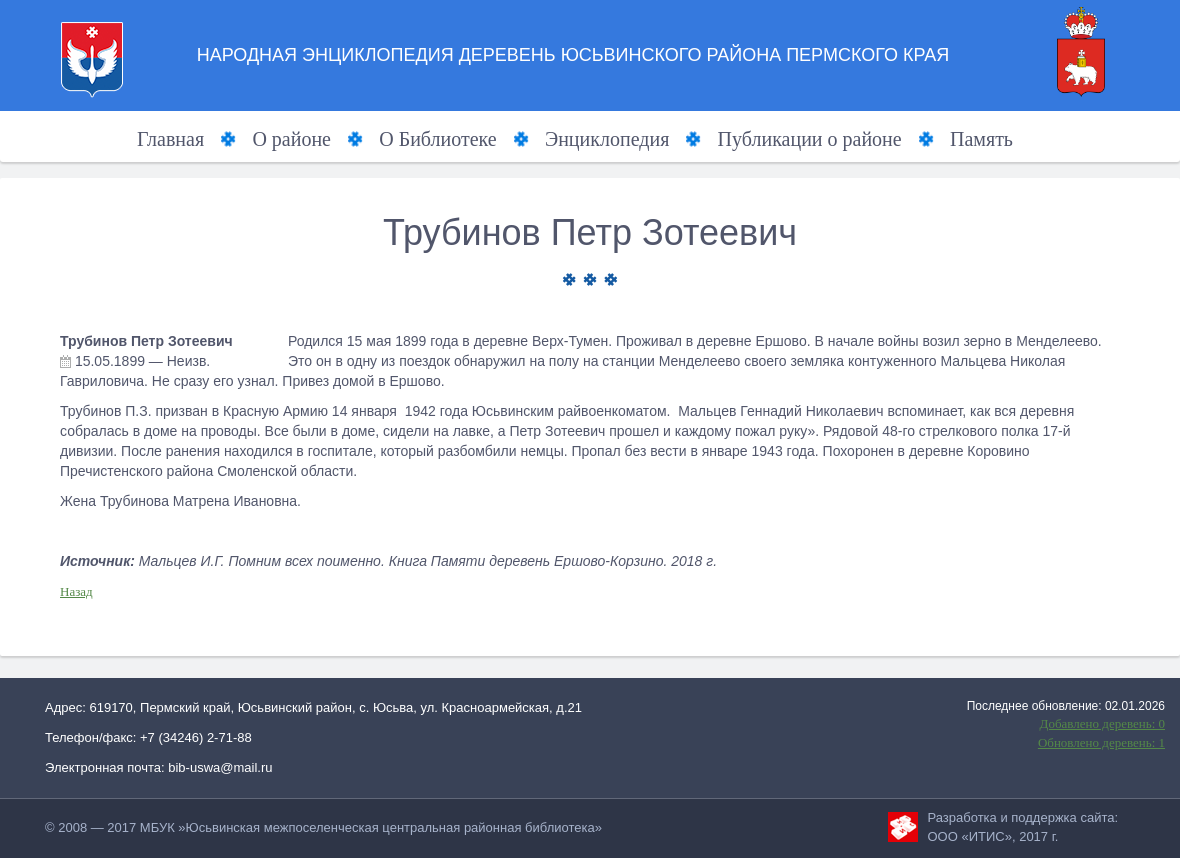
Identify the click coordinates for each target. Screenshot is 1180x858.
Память (981, 139)
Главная (170, 139)
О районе (291, 139)
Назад (76, 591)
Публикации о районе (810, 139)
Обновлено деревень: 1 (1101, 742)
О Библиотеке (437, 139)
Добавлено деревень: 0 (1102, 723)
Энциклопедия (607, 139)
